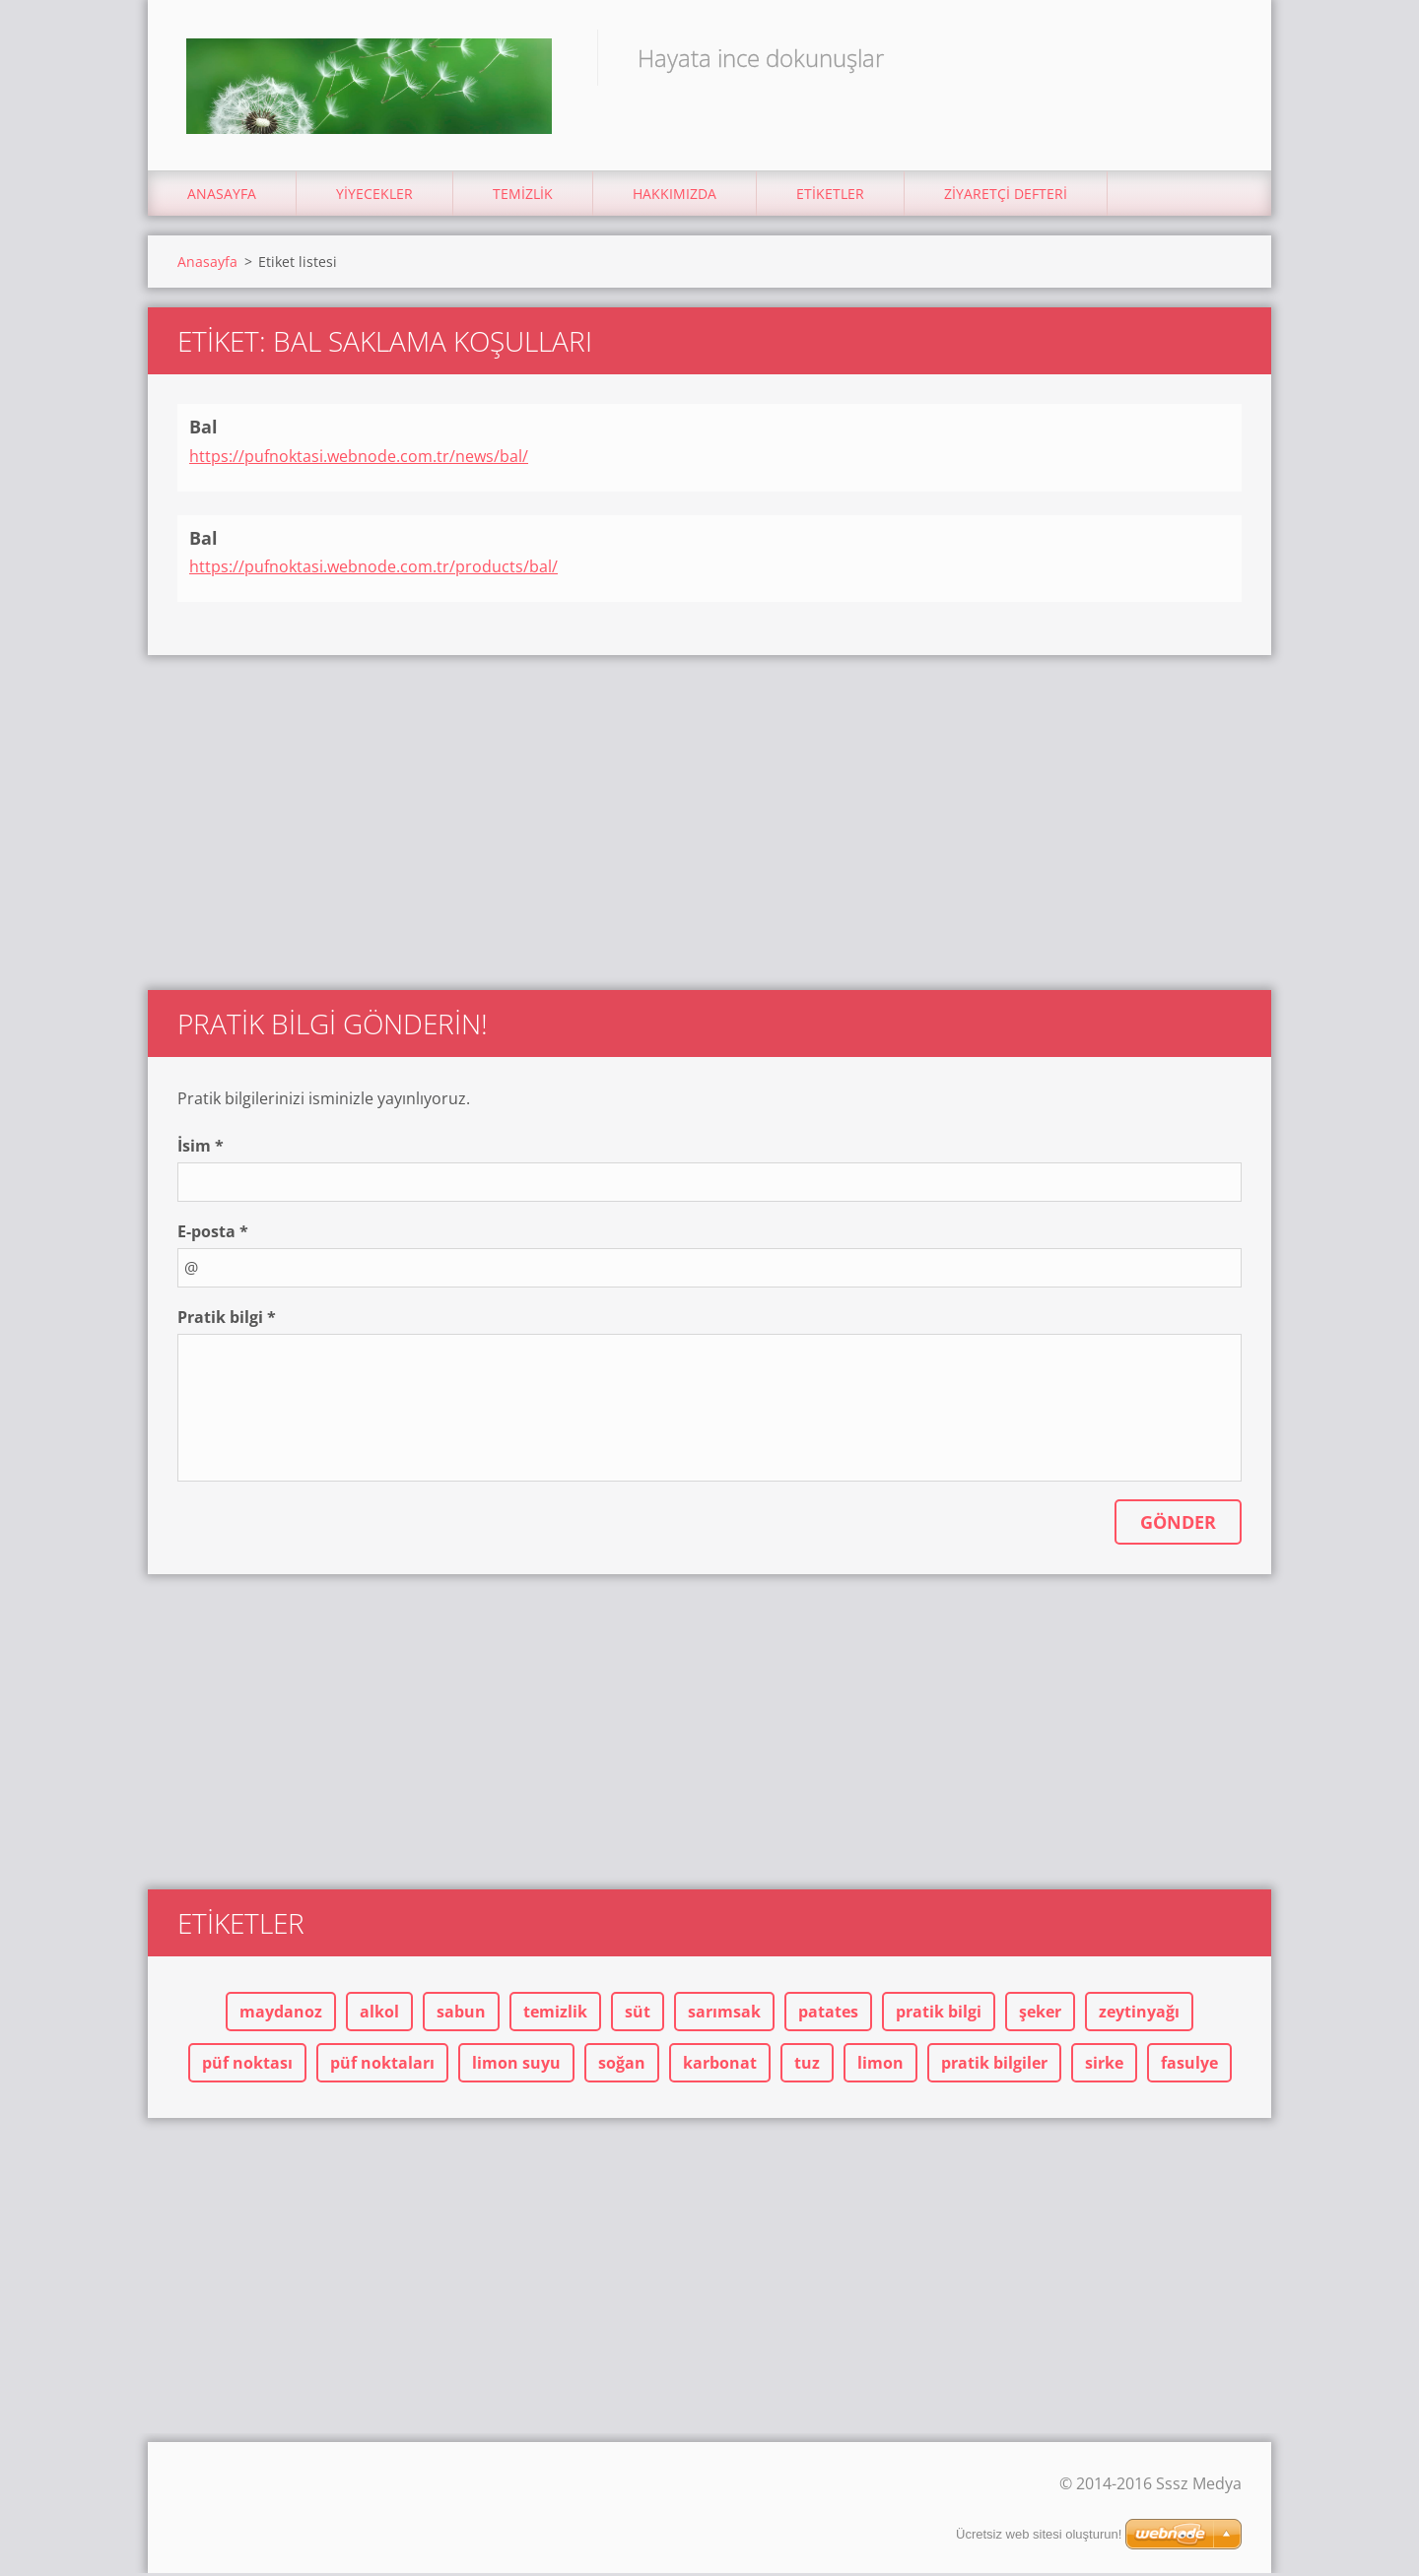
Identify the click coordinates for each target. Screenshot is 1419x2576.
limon (880, 2066)
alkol (379, 2014)
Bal (203, 429)
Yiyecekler (374, 196)
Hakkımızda (674, 196)
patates (828, 2014)
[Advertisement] (709, 816)
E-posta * (212, 1234)
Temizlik (523, 196)
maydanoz (280, 2014)
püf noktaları (382, 2066)
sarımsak (724, 2014)
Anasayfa (221, 196)
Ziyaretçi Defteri (1005, 196)
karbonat (720, 2066)
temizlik (555, 2014)
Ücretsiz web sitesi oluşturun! (1038, 2534)
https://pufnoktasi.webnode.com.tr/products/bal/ (373, 569)
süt (637, 2014)
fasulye (1189, 2066)
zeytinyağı (1139, 2014)
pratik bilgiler (994, 2066)
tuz (807, 2066)
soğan (621, 2066)
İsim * (200, 1148)
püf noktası (247, 2066)
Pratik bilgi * (226, 1320)
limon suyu (516, 2066)
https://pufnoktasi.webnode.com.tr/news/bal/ (358, 458)
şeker (1040, 2014)
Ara (1220, 57)
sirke (1104, 2066)
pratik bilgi (938, 2014)
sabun (461, 2014)
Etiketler (830, 196)
